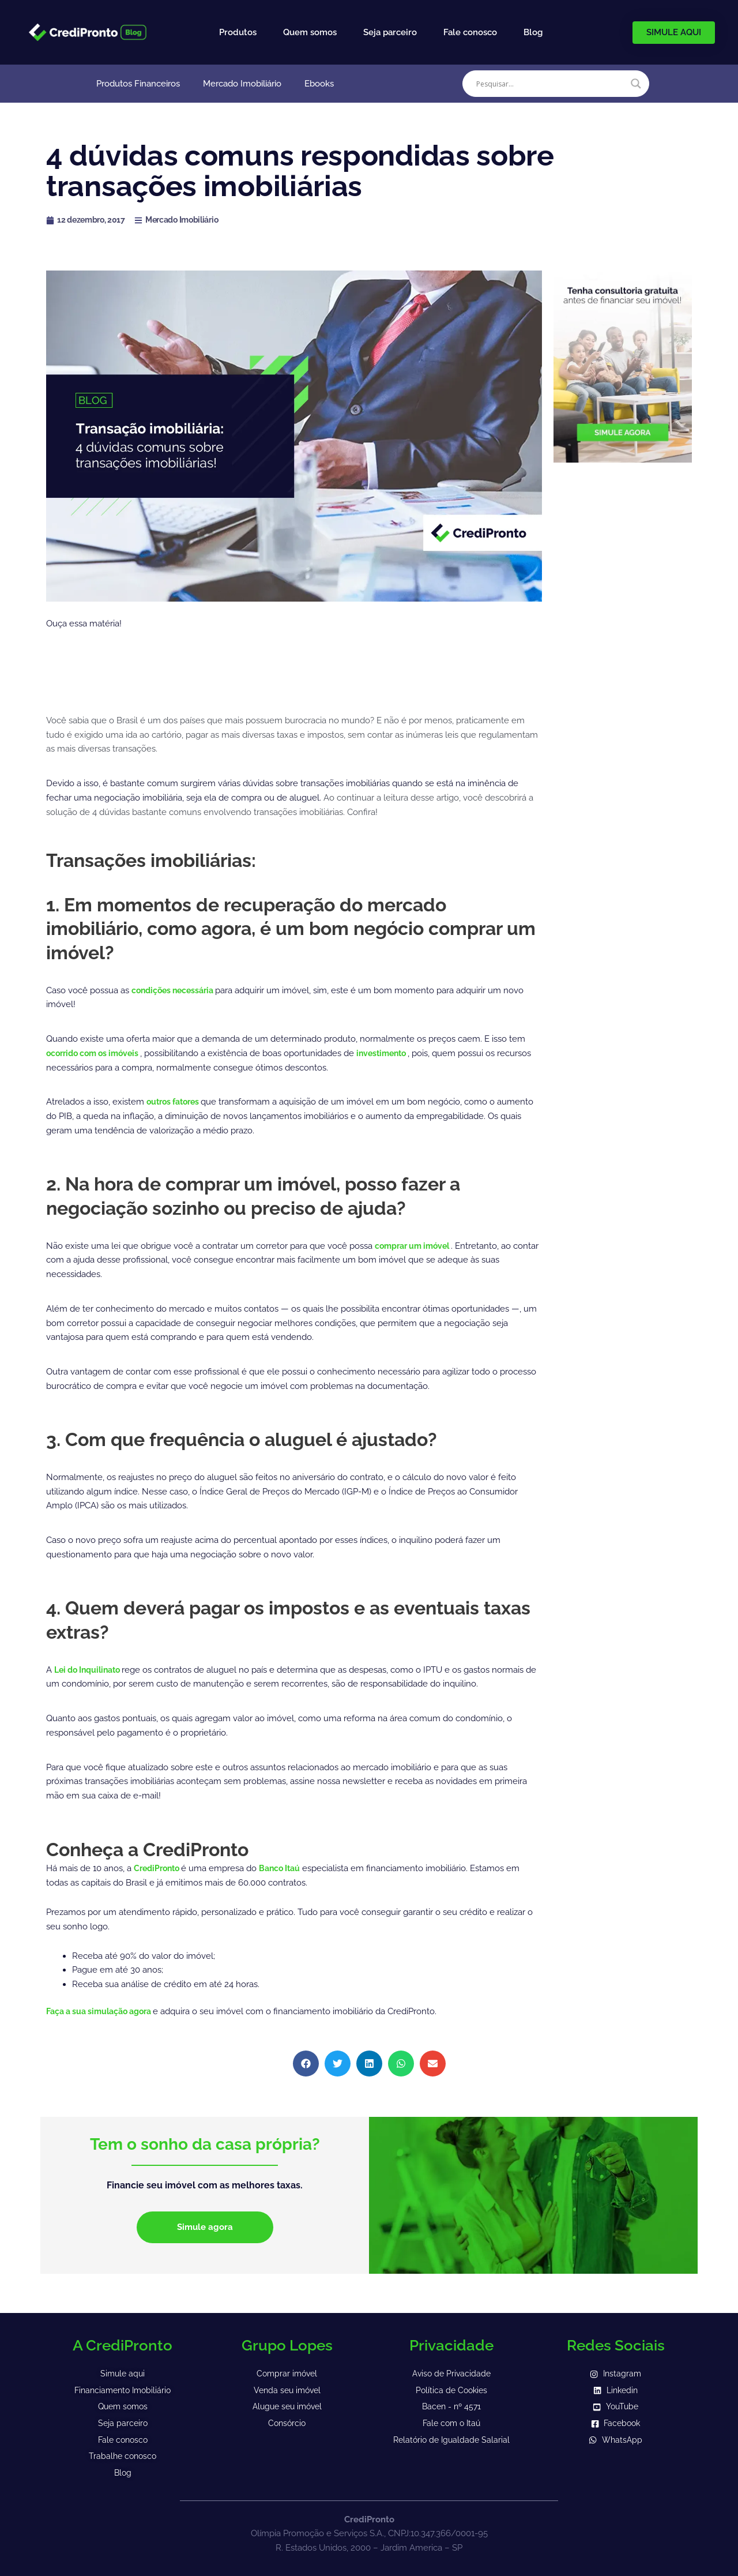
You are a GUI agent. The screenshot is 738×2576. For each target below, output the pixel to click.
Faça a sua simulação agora (105, 2011)
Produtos (238, 32)
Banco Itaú (286, 1868)
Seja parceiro (390, 32)
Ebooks (319, 83)
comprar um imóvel (417, 1246)
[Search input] (550, 84)
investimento (394, 1053)
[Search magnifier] (636, 84)
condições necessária (177, 990)
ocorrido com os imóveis (97, 1053)
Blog (533, 32)
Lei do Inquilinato (92, 1670)
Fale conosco (470, 32)
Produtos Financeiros (138, 83)
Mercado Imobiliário (242, 83)
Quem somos (310, 32)
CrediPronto (160, 1868)
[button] (306, 2063)
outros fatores (177, 1102)
